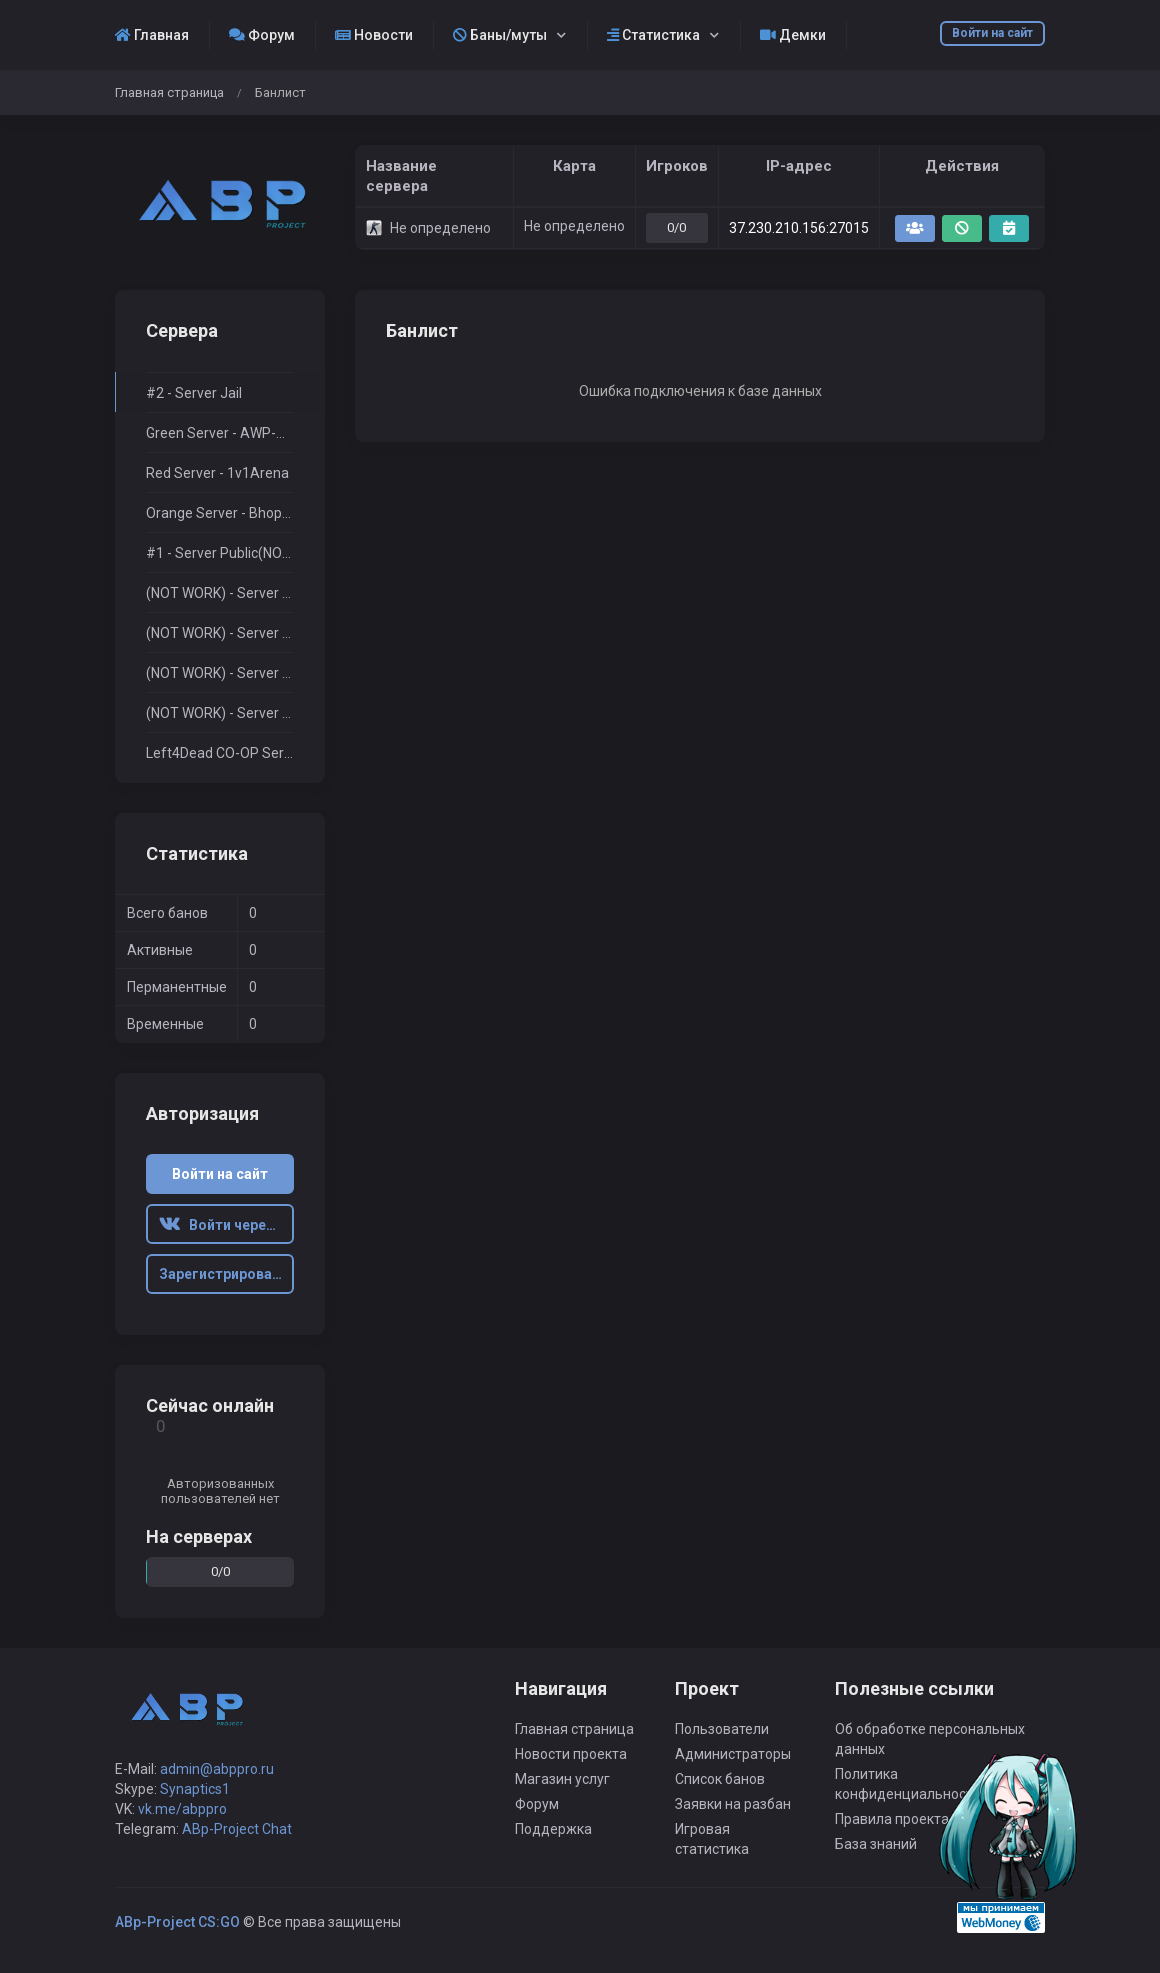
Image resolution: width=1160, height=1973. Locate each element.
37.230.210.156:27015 (799, 228)
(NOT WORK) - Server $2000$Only (220, 673)
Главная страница (169, 92)
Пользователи (722, 1729)
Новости (374, 35)
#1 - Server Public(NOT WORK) (220, 553)
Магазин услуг (562, 1779)
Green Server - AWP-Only (220, 433)
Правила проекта (892, 1819)
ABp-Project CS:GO (177, 1922)
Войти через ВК (227, 1225)
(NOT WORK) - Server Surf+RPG (220, 593)
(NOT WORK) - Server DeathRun (220, 713)
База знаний (876, 1844)
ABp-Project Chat (237, 1829)
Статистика (653, 35)
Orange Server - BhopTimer (220, 513)
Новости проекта (571, 1754)
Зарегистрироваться (227, 1274)
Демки (793, 35)
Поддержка (553, 1829)
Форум (262, 35)
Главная (152, 35)
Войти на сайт (992, 33)
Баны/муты (500, 35)
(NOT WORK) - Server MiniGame (220, 633)
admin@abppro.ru (217, 1769)
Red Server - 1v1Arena (217, 473)
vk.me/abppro (182, 1809)
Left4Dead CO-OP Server (220, 753)
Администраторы (733, 1754)
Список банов (720, 1779)
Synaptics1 (195, 1789)
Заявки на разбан (733, 1804)
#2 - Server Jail (194, 393)
